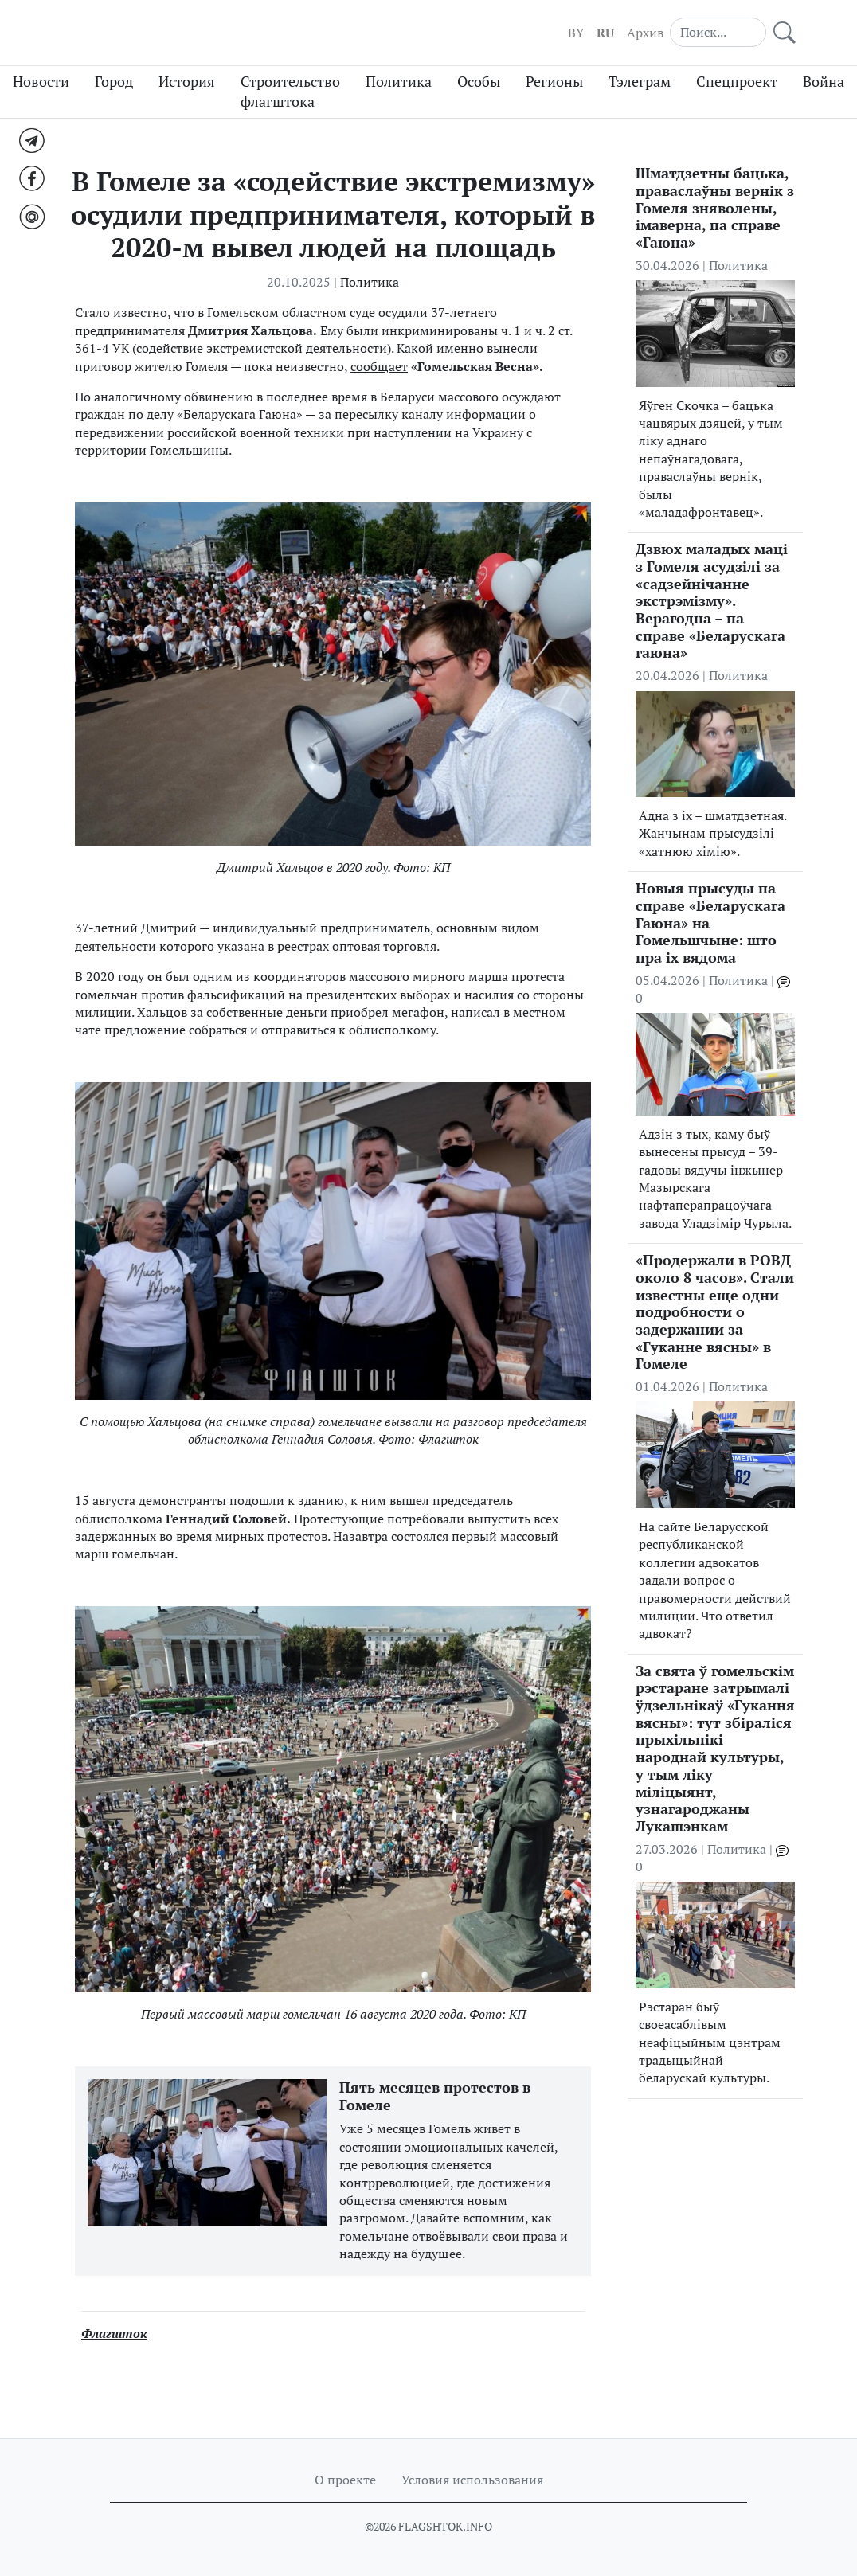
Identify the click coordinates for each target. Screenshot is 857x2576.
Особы (478, 81)
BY (576, 32)
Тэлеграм (640, 81)
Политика (399, 81)
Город (114, 81)
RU (605, 32)
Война (823, 81)
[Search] (718, 32)
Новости (41, 81)
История (186, 81)
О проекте (345, 2479)
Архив (645, 32)
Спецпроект (736, 81)
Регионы (554, 81)
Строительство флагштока (290, 91)
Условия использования (472, 2479)
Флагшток (114, 2333)
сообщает (379, 366)
